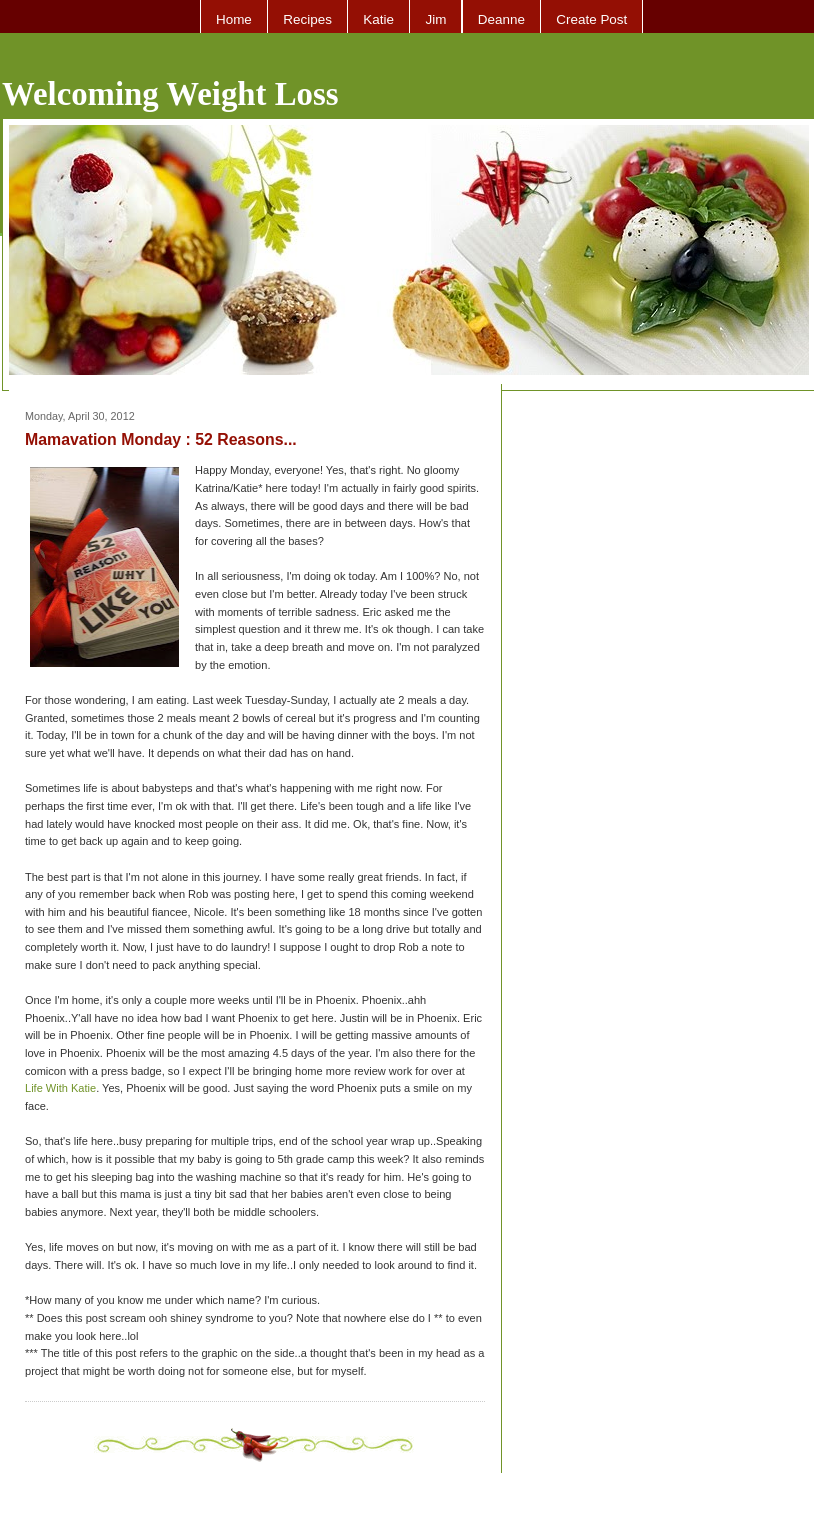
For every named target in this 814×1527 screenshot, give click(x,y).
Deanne (501, 19)
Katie (378, 19)
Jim (435, 19)
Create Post (591, 19)
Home (234, 19)
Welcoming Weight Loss (170, 94)
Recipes (307, 19)
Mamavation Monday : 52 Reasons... (161, 439)
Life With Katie (60, 1088)
